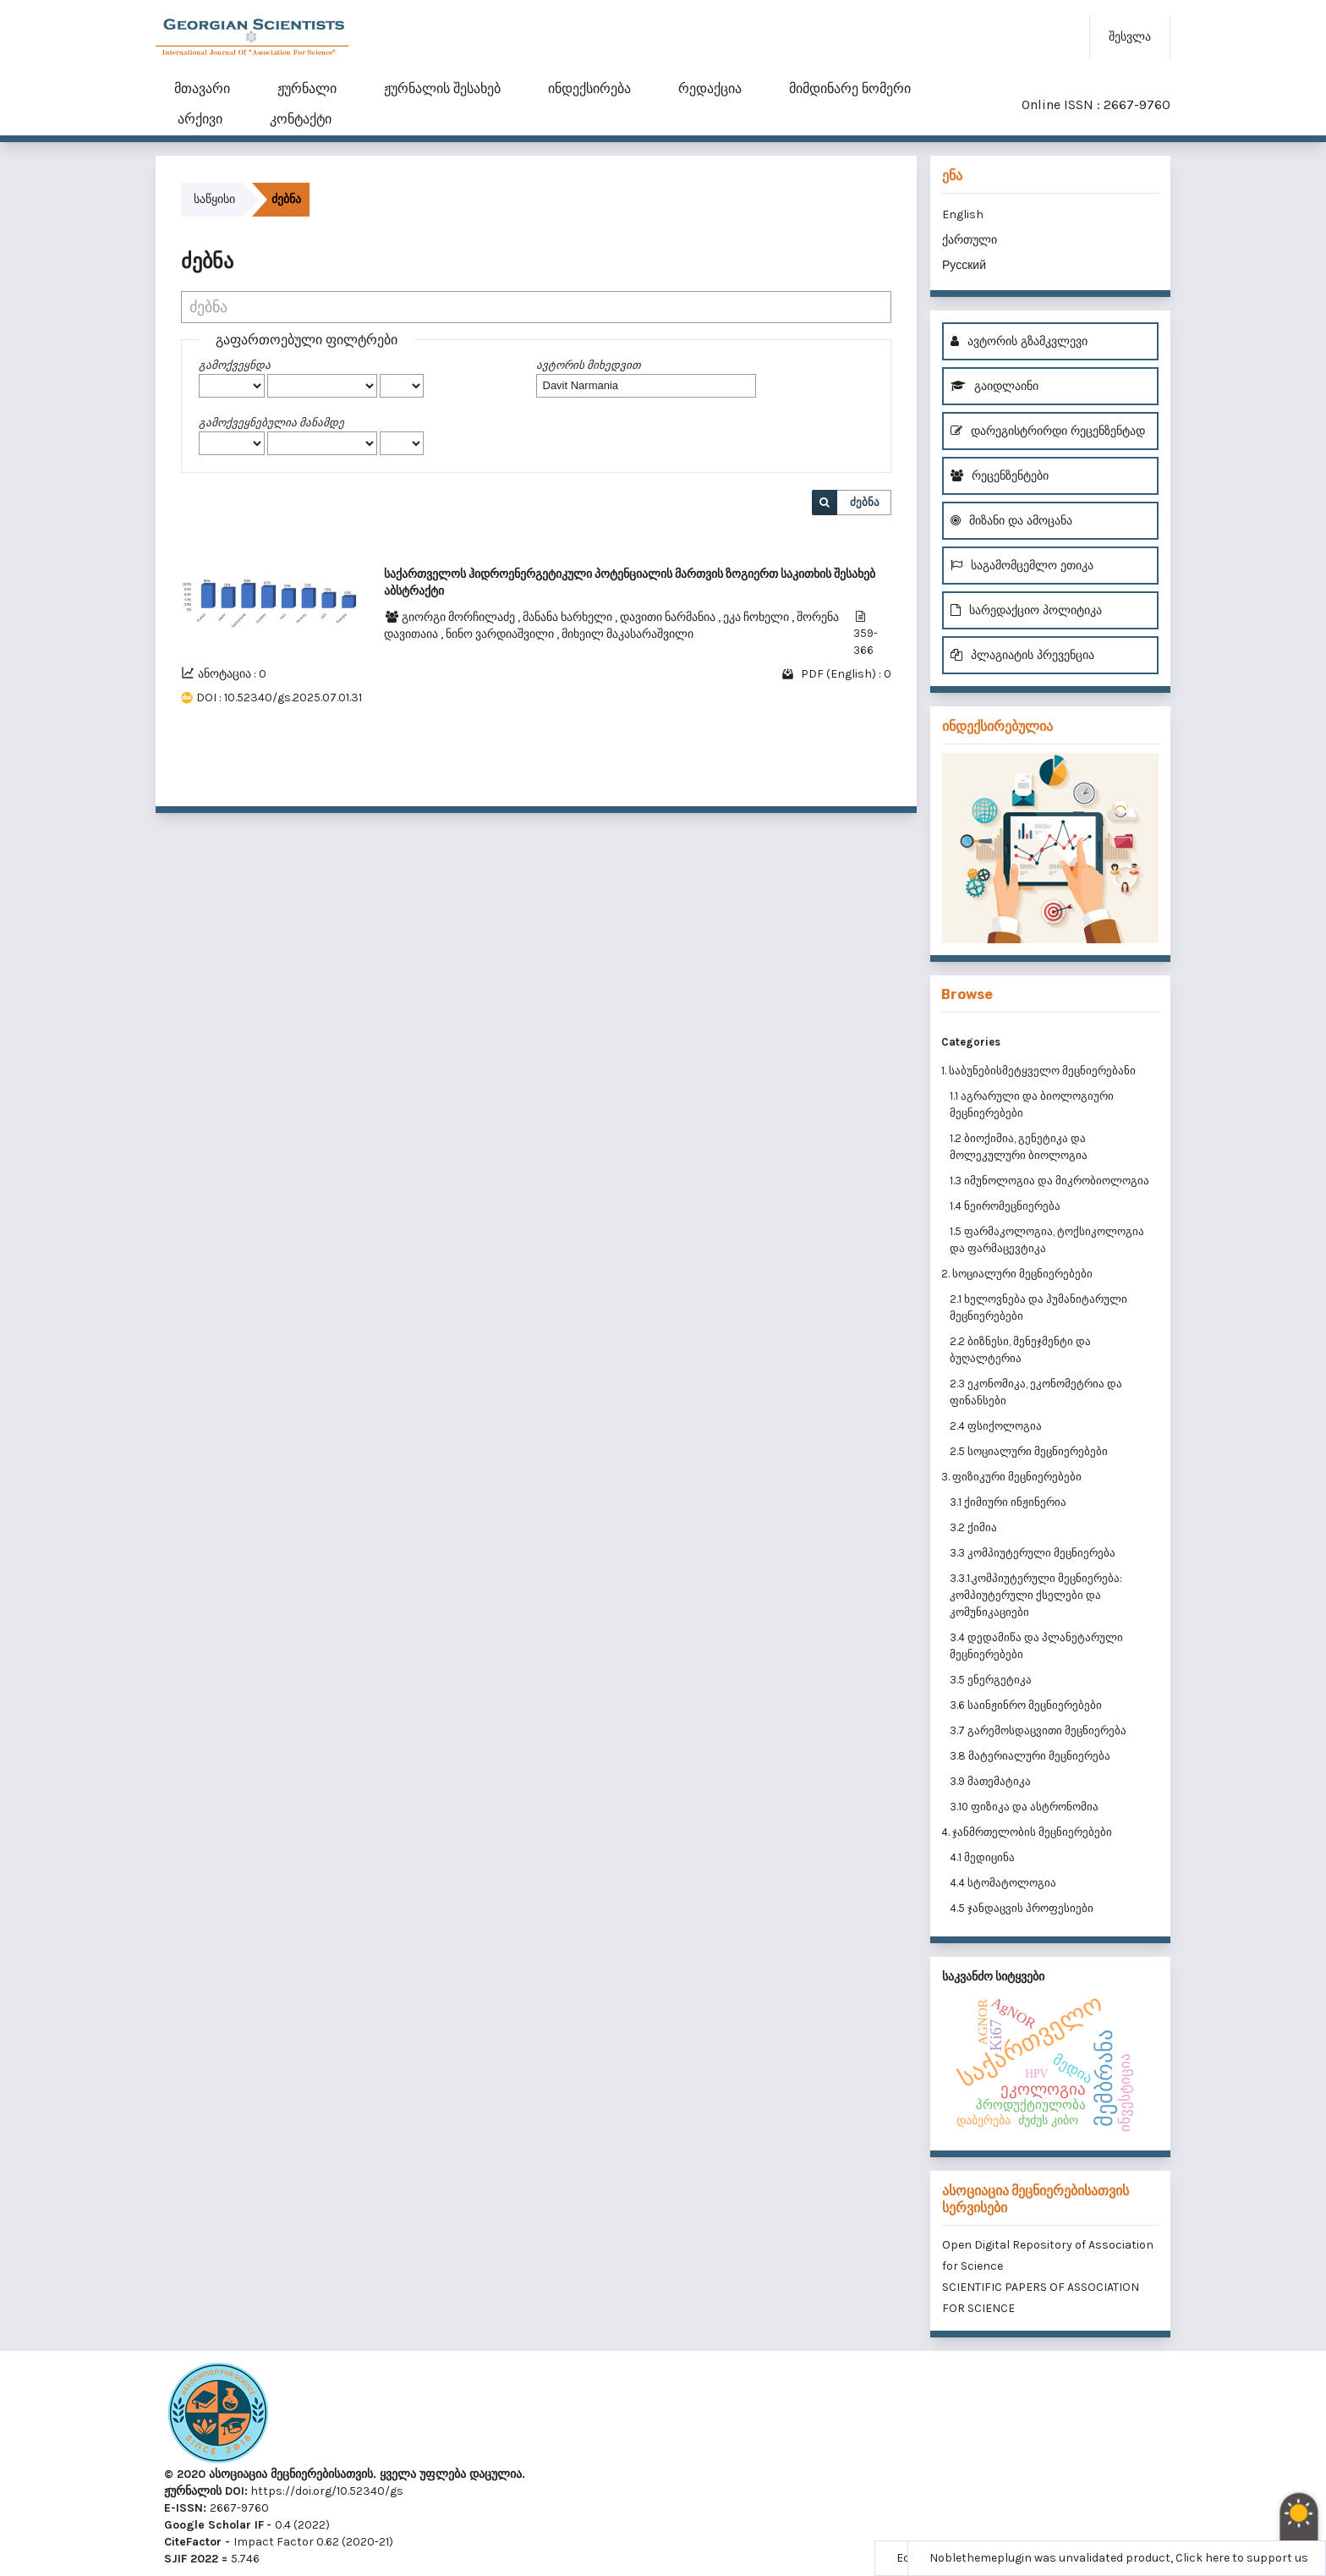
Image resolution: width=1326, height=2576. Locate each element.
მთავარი (202, 88)
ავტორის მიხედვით (588, 365)
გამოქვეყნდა (235, 365)
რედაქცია (710, 88)
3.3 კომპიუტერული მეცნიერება (1032, 1552)
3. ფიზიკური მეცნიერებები (1011, 1476)
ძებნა (864, 502)
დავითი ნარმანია (669, 617)
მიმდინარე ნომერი (850, 88)
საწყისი (214, 199)
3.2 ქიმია (973, 1527)
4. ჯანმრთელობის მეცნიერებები (1026, 1832)
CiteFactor (193, 2542)
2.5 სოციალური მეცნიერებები (1029, 1451)
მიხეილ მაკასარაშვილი (627, 634)
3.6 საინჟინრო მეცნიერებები (1026, 1705)
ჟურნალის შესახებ (442, 88)
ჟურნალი (307, 88)
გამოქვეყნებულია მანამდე (271, 422)
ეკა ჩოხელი (757, 617)
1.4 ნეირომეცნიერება (1005, 1206)
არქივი (200, 119)
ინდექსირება (589, 88)
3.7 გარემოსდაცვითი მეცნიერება (1038, 1730)
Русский (964, 265)
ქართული (969, 240)
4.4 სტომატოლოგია (1003, 1882)
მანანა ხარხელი (569, 617)
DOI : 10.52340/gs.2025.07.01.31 (279, 697)
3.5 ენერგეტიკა (991, 1679)
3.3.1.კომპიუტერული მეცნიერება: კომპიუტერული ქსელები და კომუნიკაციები (1036, 1595)
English (963, 214)
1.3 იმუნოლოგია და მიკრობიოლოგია (1049, 1180)
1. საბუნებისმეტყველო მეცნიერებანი (1038, 1070)
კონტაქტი (301, 119)
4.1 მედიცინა (982, 1857)
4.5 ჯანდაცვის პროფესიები (1021, 1908)
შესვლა (1130, 37)
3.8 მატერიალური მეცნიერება (1030, 1755)
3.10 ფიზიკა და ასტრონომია (1024, 1806)
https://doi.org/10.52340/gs (325, 2491)
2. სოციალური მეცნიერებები (1017, 1273)
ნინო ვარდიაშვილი (501, 634)
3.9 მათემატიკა (990, 1781)
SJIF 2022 (191, 2558)
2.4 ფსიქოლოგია (996, 1426)
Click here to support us (1241, 2558)
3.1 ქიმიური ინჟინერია (1008, 1502)
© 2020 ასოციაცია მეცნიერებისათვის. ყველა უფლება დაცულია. (344, 2474)
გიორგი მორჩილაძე (460, 617)
